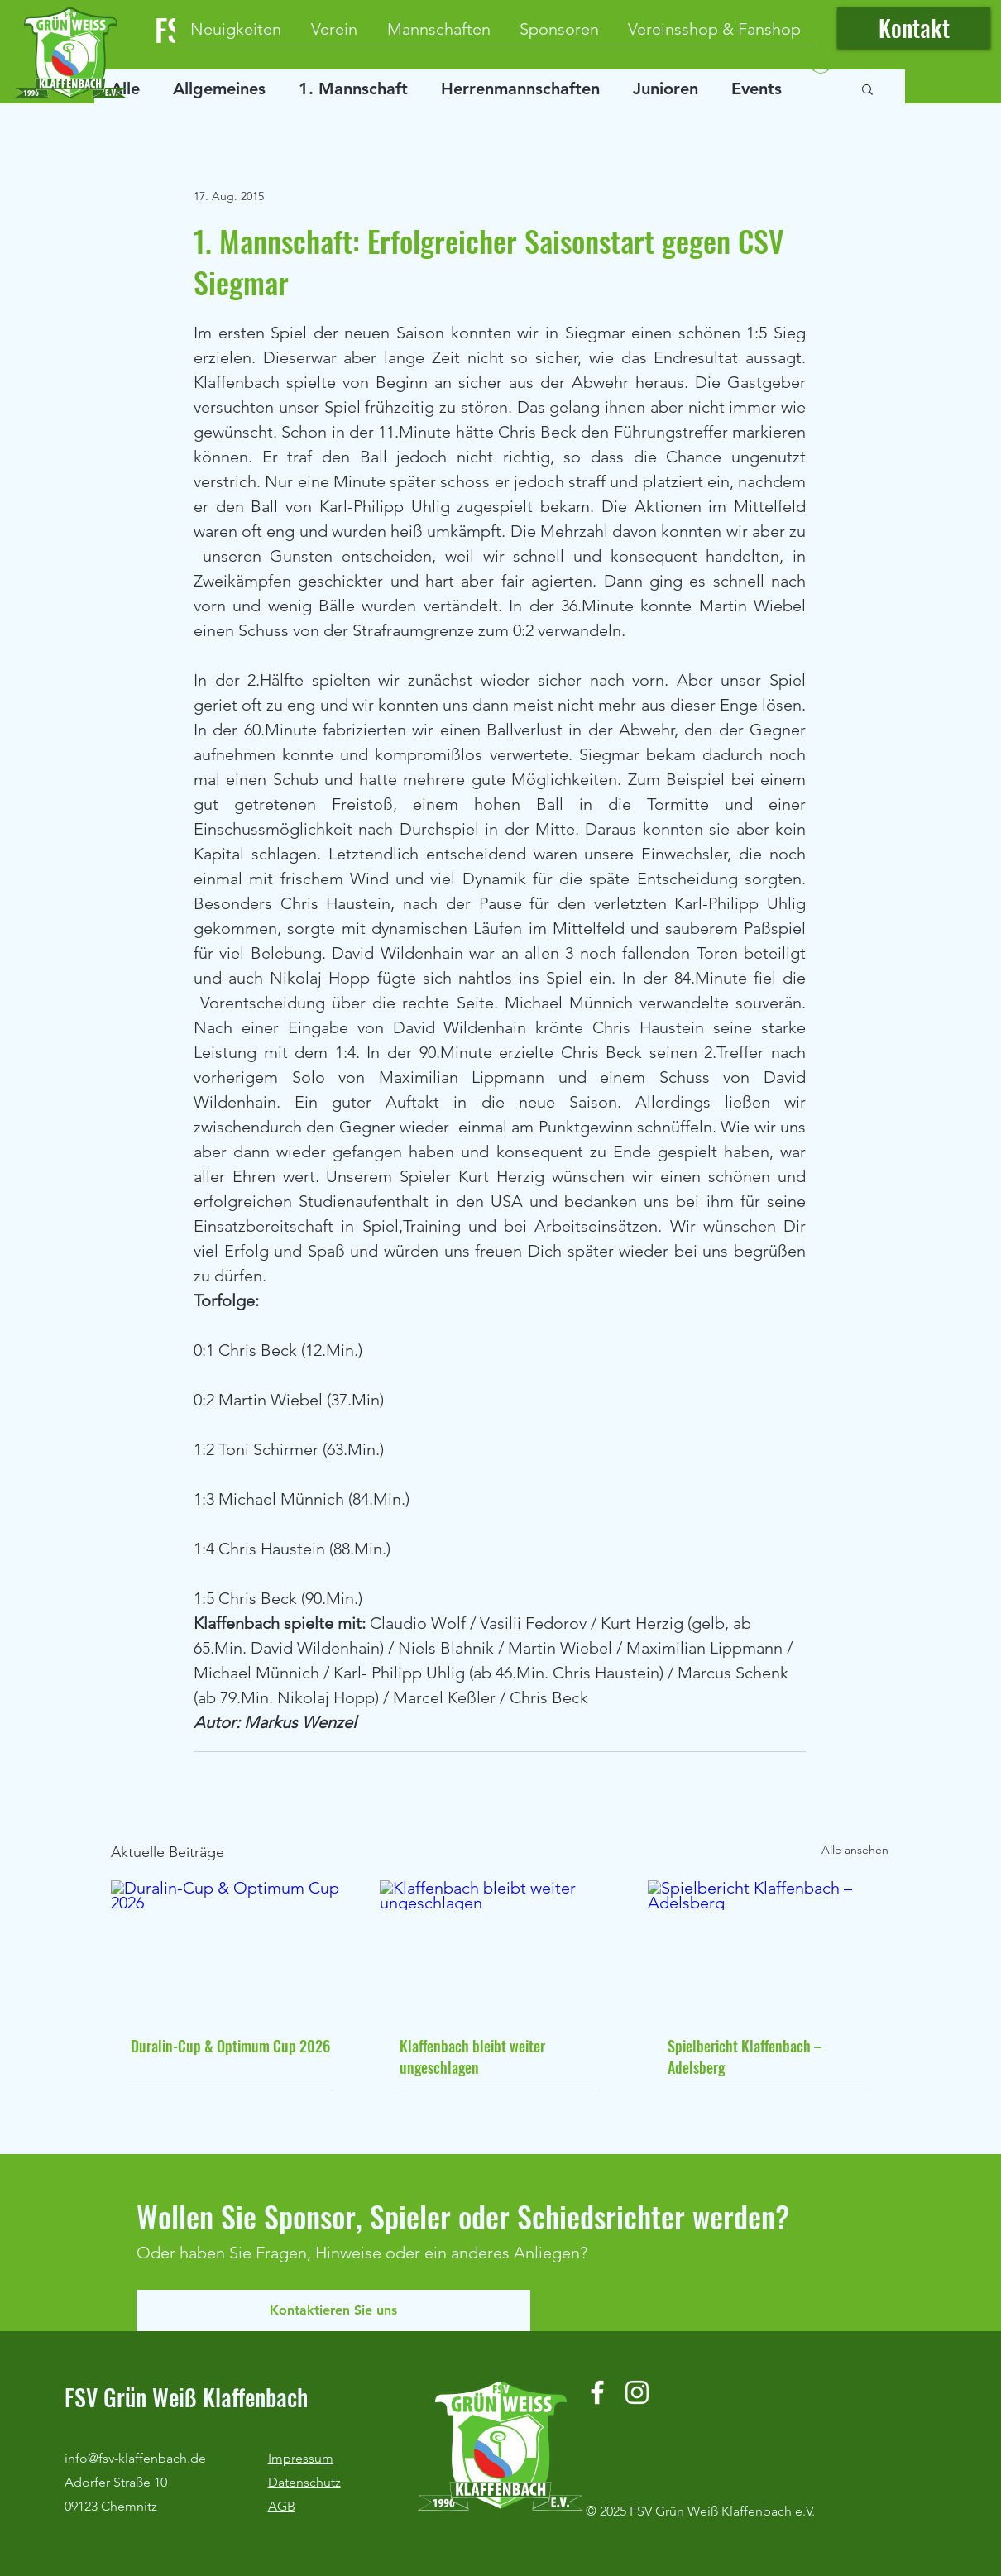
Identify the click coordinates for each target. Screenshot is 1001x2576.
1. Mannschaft (353, 88)
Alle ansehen (854, 1849)
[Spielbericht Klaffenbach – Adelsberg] (768, 1947)
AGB (281, 2506)
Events (756, 88)
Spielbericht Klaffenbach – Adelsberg (744, 2056)
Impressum (300, 2458)
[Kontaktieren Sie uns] (333, 2310)
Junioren (665, 88)
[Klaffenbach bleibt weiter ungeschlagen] (500, 1948)
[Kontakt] (913, 28)
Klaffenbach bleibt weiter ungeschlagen (472, 2056)
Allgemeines (219, 88)
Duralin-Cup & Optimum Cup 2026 (230, 2045)
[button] (867, 88)
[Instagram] (637, 2392)
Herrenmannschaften (520, 88)
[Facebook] (597, 2392)
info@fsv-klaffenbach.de (135, 2458)
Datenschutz (304, 2482)
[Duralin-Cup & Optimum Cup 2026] (231, 1947)
